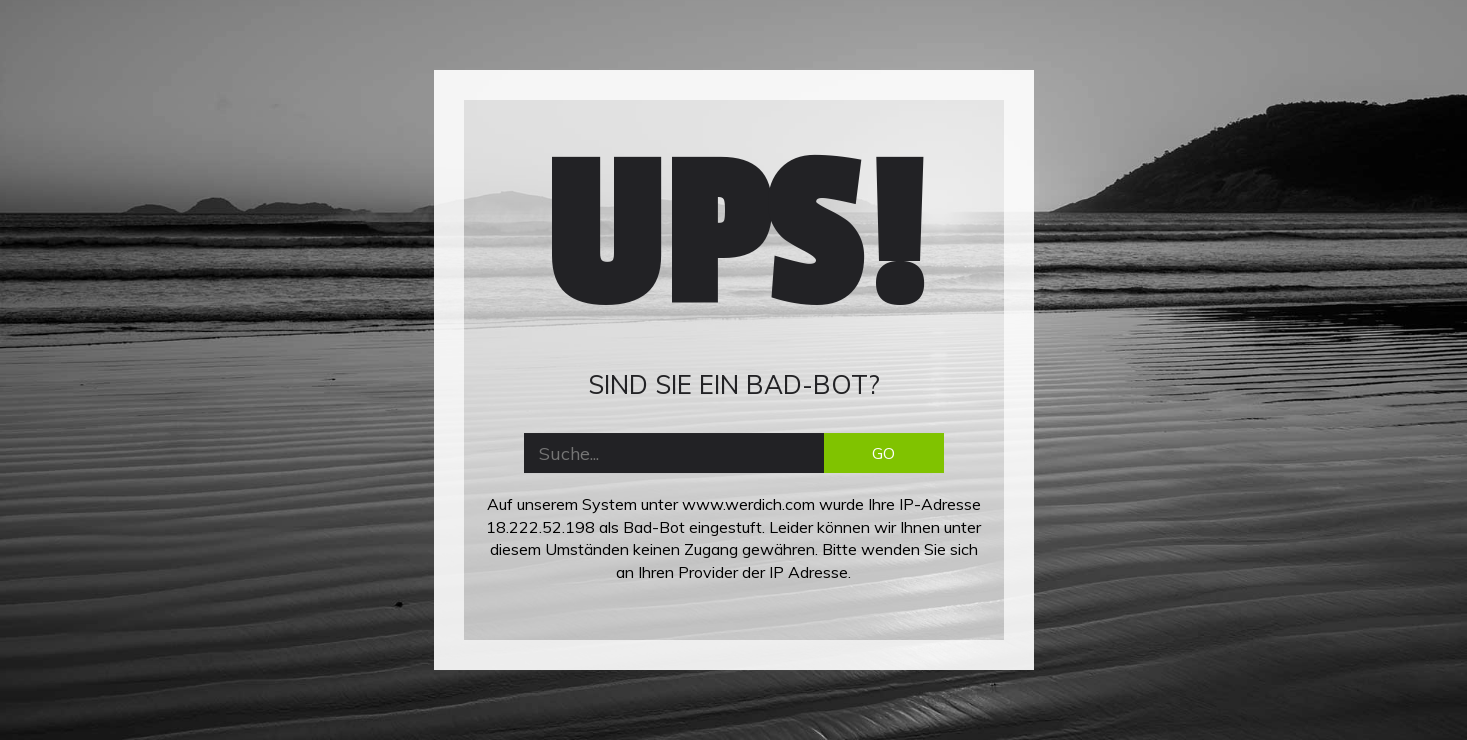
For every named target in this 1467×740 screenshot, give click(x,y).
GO (883, 453)
